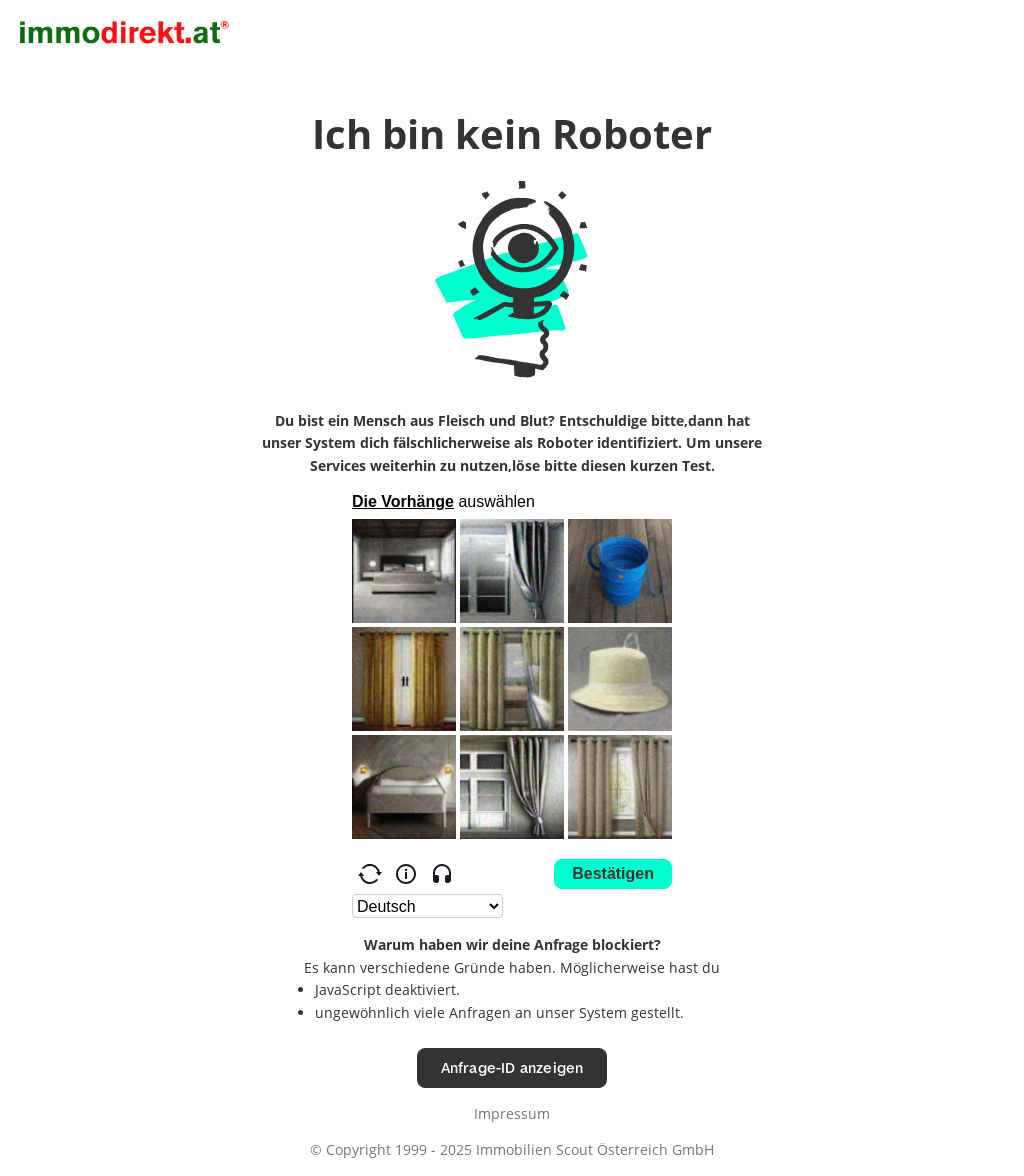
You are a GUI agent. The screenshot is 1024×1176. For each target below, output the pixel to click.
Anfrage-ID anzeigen (512, 1067)
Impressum (512, 1113)
